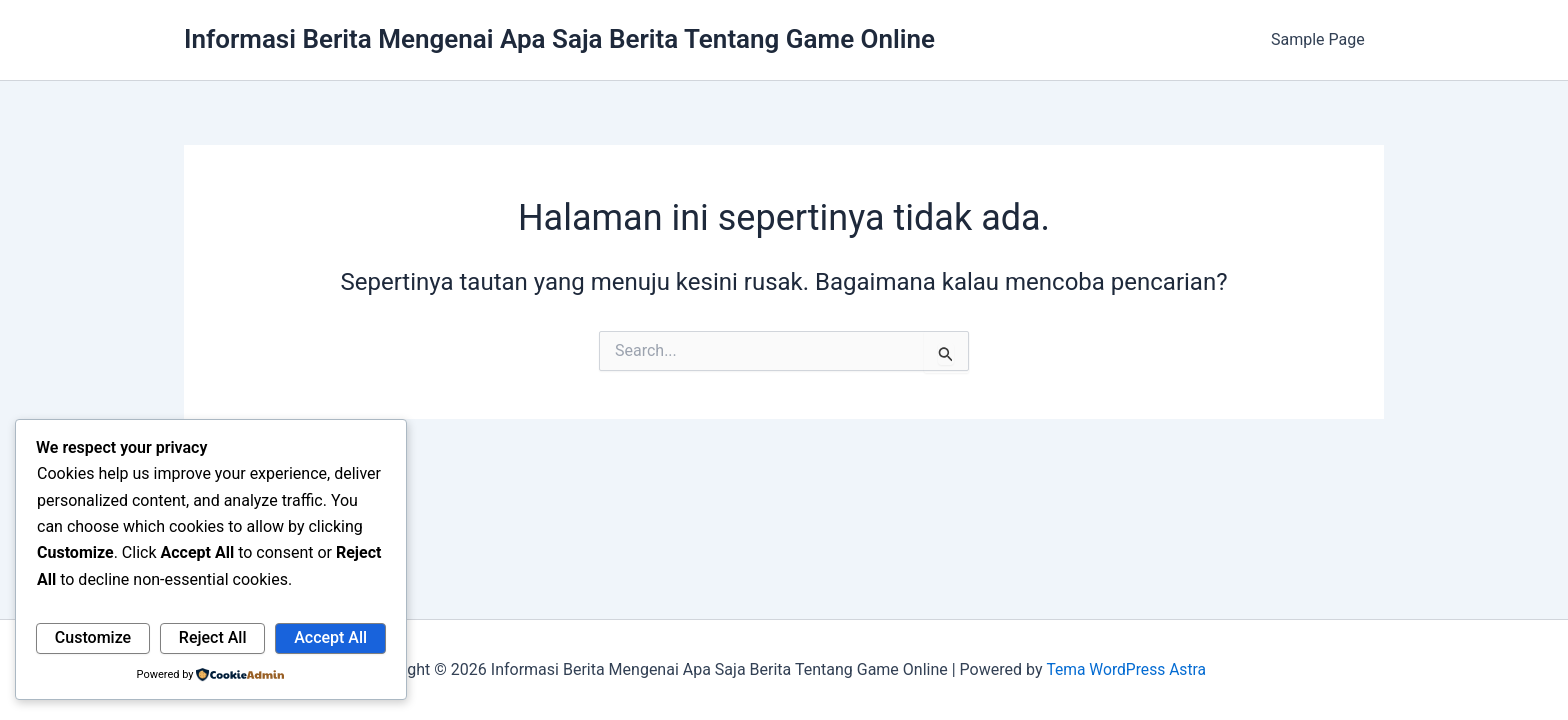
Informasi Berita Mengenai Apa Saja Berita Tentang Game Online (559, 39)
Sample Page (1321, 39)
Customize (93, 637)
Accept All (330, 637)
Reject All (213, 637)
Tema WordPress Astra (1125, 669)
